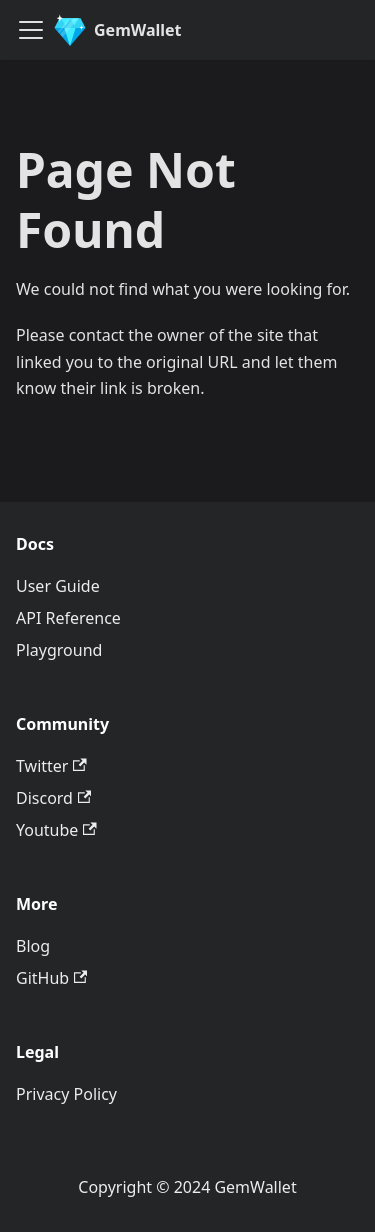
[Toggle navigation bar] (31, 30)
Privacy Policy (66, 1094)
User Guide (58, 586)
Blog (33, 946)
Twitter (51, 766)
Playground (59, 650)
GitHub (51, 978)
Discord (53, 798)
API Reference (68, 618)
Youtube (56, 830)
